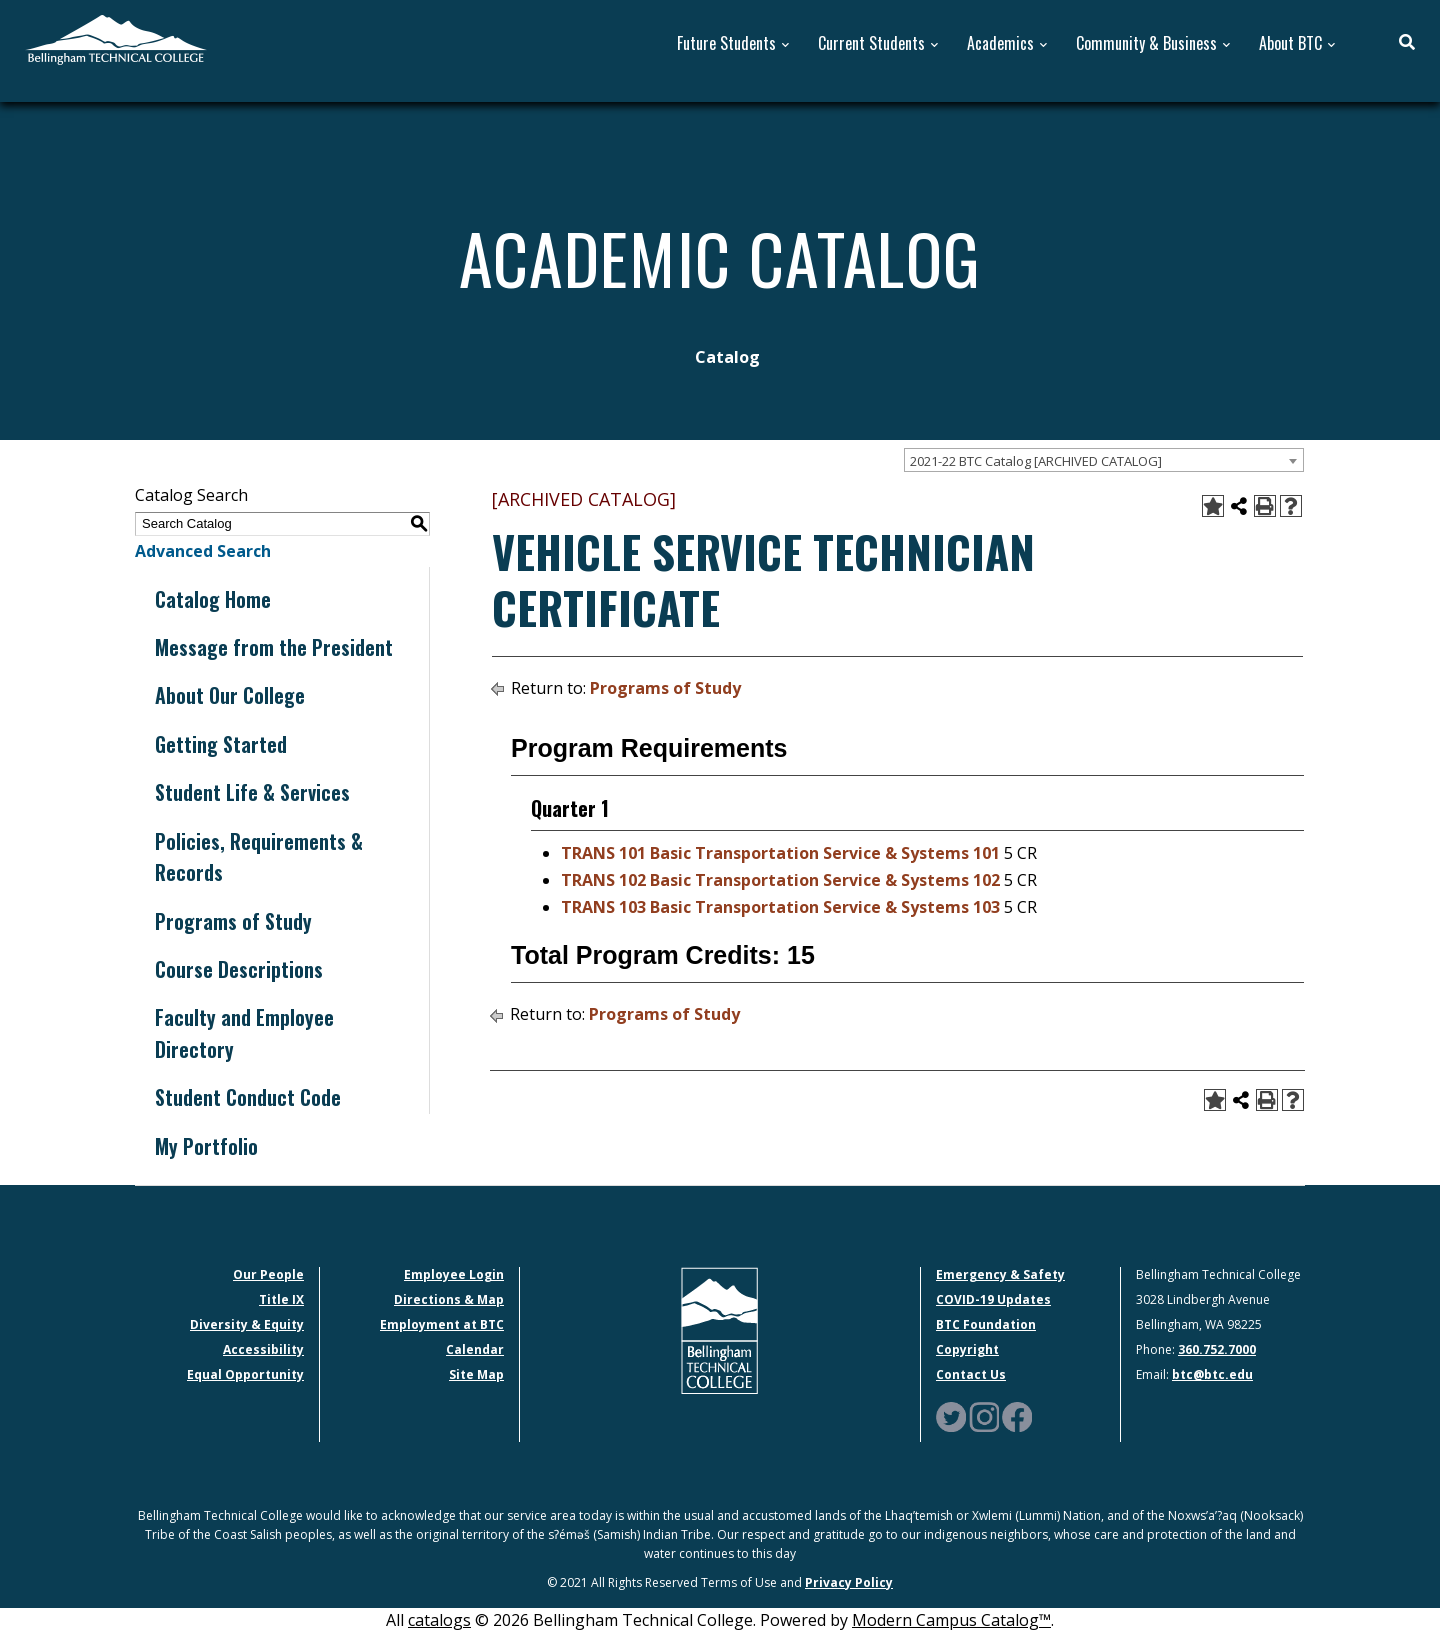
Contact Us (971, 1374)
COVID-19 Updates (993, 1299)
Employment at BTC (442, 1324)
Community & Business (1146, 43)
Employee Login (454, 1274)
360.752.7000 (1217, 1349)
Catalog (727, 357)
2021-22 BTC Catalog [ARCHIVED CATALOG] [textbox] (1036, 461)
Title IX (281, 1299)
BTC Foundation (986, 1324)
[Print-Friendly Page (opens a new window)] (1265, 506)
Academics (1000, 43)
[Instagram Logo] (984, 1415)
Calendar (475, 1349)
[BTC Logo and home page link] (116, 38)
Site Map (476, 1374)
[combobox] (1104, 460)
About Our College (230, 695)
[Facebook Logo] (1017, 1415)
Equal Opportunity (245, 1374)
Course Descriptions (239, 969)
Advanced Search (203, 551)
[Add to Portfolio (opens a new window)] (1213, 506)
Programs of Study (233, 921)
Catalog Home (213, 599)
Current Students (871, 43)
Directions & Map (449, 1299)
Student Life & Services (252, 792)
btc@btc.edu (1212, 1374)
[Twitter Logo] (951, 1415)
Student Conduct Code (248, 1097)
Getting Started (221, 744)
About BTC (1290, 43)
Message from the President (274, 647)
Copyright (967, 1349)
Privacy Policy (849, 1582)
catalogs (439, 1620)
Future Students (726, 43)
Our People (268, 1274)
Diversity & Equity (247, 1324)
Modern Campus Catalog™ (951, 1620)
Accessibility (263, 1349)
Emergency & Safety (1000, 1274)
